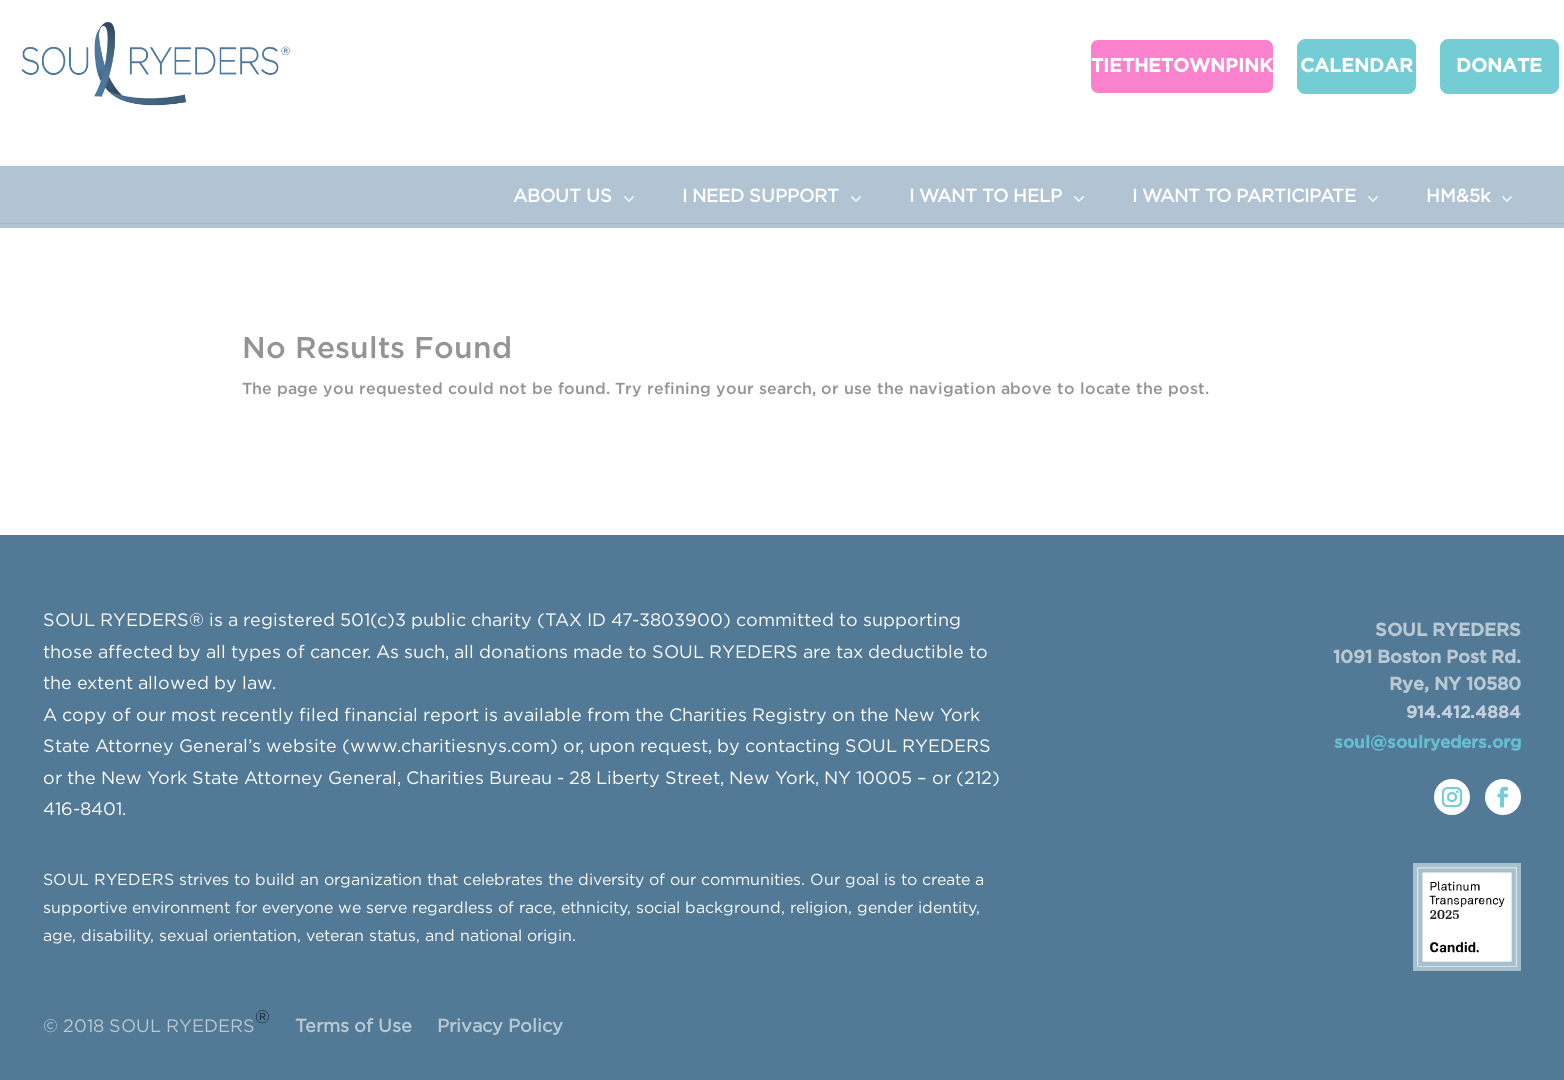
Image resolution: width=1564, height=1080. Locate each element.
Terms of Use (353, 1027)
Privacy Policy (500, 1027)
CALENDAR (1341, 65)
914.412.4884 (1463, 713)
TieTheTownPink (1170, 65)
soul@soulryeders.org (1427, 743)
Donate (1475, 65)
